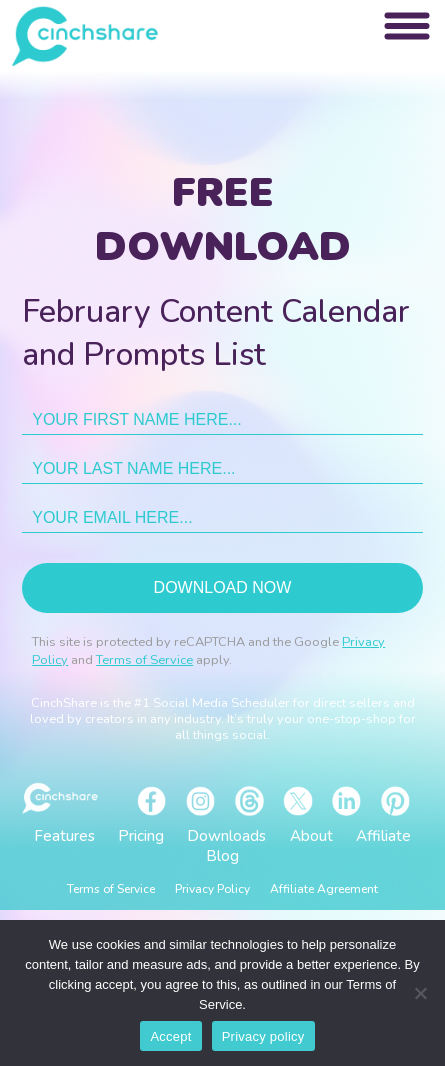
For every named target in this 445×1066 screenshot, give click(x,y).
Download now (223, 587)
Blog (222, 856)
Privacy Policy (212, 889)
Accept (170, 1036)
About (311, 836)
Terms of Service (144, 660)
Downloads (226, 836)
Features (64, 836)
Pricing (141, 836)
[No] (420, 993)
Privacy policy (263, 1036)
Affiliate (383, 836)
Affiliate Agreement (324, 889)
